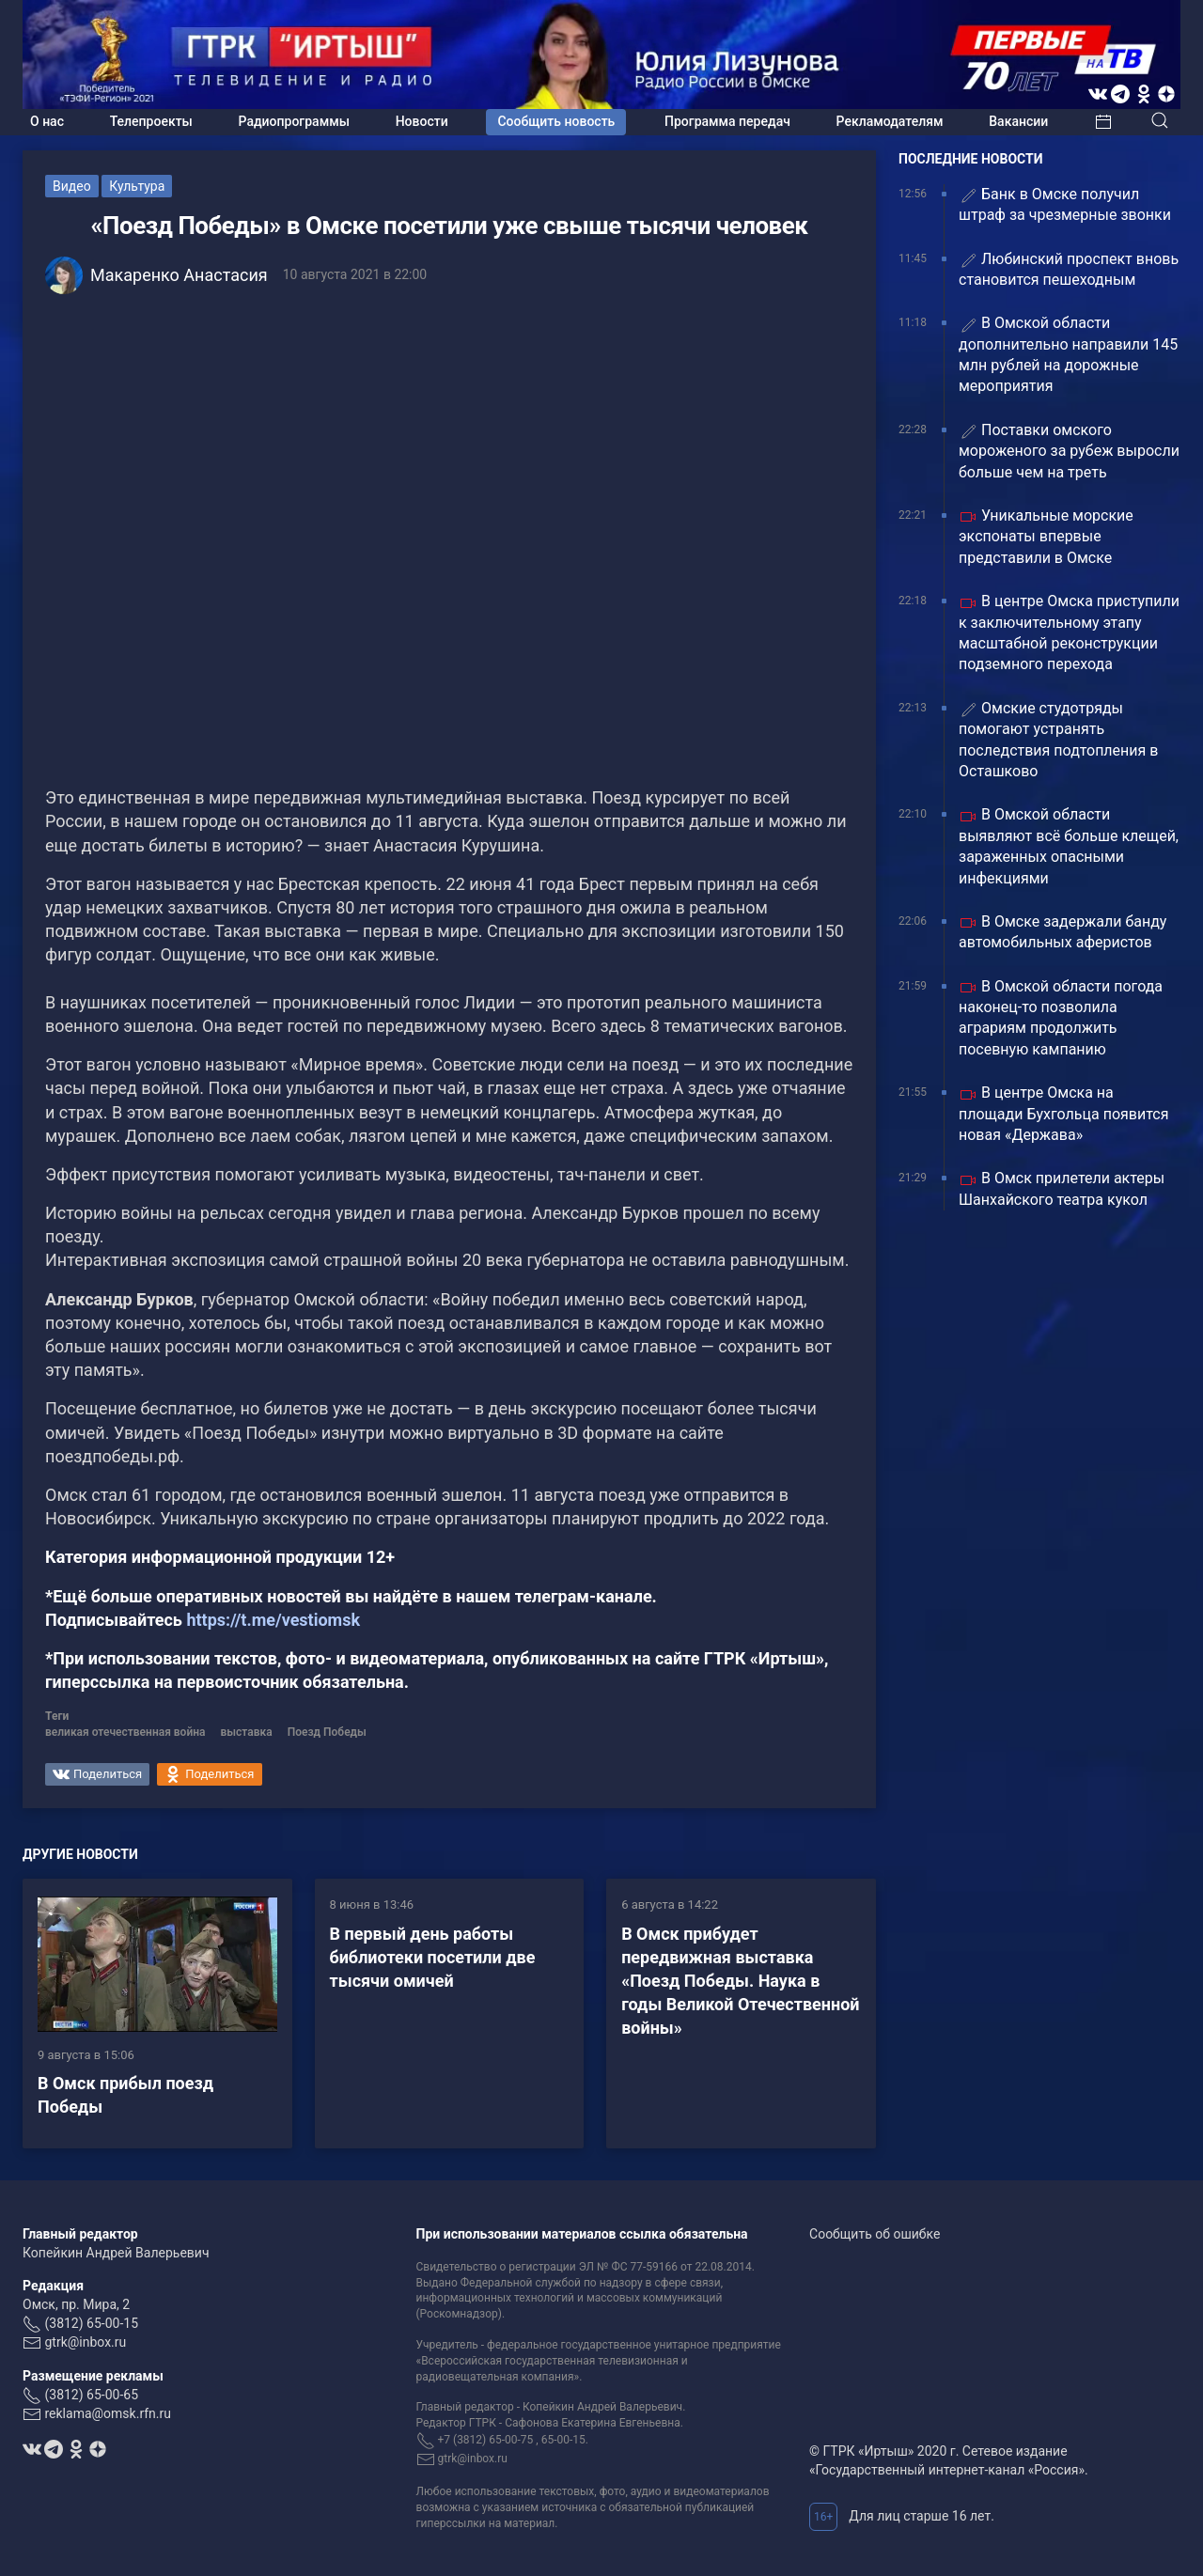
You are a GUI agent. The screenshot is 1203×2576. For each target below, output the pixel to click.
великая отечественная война (125, 1732)
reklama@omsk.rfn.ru (107, 2413)
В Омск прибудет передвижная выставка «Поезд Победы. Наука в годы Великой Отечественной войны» (740, 1981)
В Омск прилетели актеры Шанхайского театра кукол (1061, 1188)
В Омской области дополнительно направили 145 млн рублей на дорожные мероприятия (1068, 354)
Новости (422, 121)
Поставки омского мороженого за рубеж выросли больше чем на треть (1069, 451)
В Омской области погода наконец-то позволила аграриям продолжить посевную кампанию (1061, 1017)
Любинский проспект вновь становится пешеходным (1069, 269)
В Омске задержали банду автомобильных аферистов (1062, 932)
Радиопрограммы (294, 121)
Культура (136, 186)
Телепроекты (151, 121)
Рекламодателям (890, 121)
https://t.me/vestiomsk (273, 1620)
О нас (47, 121)
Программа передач (727, 121)
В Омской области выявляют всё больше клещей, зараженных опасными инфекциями (1069, 845)
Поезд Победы (327, 1732)
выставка (247, 1732)
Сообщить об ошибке (874, 2233)
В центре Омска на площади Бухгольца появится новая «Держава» (1063, 1114)
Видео (72, 186)
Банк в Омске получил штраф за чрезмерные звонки (1065, 204)
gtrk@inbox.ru (85, 2342)
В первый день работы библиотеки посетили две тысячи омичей (433, 1957)
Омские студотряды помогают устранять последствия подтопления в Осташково (1058, 739)
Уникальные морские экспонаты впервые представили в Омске (1046, 537)
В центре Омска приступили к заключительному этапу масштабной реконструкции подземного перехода (1069, 632)
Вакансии (1018, 121)
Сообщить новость (556, 121)
